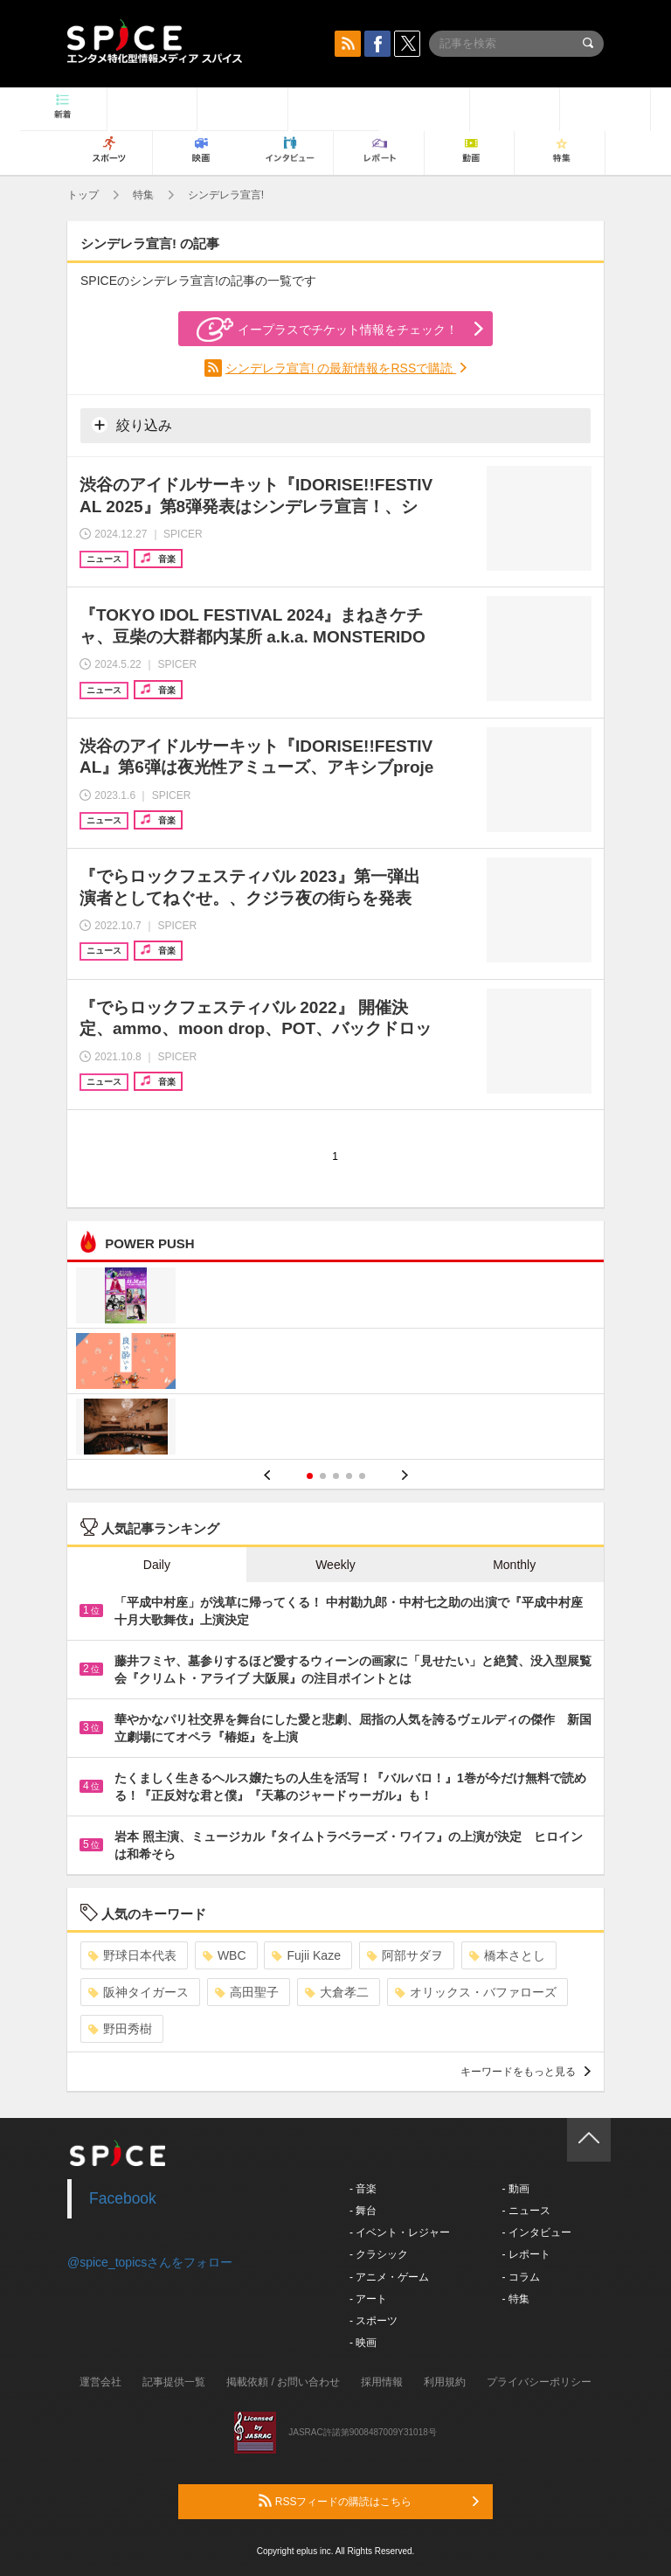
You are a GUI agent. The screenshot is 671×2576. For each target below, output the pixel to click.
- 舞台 (363, 2211)
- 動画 (515, 2189)
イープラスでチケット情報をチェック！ (327, 329)
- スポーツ (373, 2321)
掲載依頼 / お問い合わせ (283, 2382)
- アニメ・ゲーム (389, 2277)
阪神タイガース (138, 1992)
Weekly (335, 1565)
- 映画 (363, 2342)
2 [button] (323, 1476)
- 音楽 (363, 2189)
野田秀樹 (120, 2029)
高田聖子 (247, 1992)
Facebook (122, 2198)
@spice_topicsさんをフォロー (149, 2262)
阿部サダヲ (405, 1955)
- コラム (520, 2277)
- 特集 (515, 2299)
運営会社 (100, 2382)
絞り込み (132, 425)
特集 (143, 195)
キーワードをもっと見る (525, 2072)
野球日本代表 (132, 1955)
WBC (224, 1955)
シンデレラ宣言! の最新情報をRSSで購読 (340, 368)
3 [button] (336, 1476)
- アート (368, 2299)
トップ (83, 195)
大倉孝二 (337, 1992)
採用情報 (382, 2382)
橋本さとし (507, 1955)
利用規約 (445, 2382)
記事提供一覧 (173, 2382)
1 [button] (310, 1476)
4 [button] (349, 1476)
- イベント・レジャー (399, 2232)
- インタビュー (536, 2232)
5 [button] (362, 1476)
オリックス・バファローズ (476, 1992)
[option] (335, 1363)
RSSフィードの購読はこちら (369, 2501)
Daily (156, 1565)
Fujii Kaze (306, 1955)
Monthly (514, 1565)
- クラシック (378, 2254)
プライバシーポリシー (539, 2382)
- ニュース (526, 2211)
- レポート (526, 2254)
